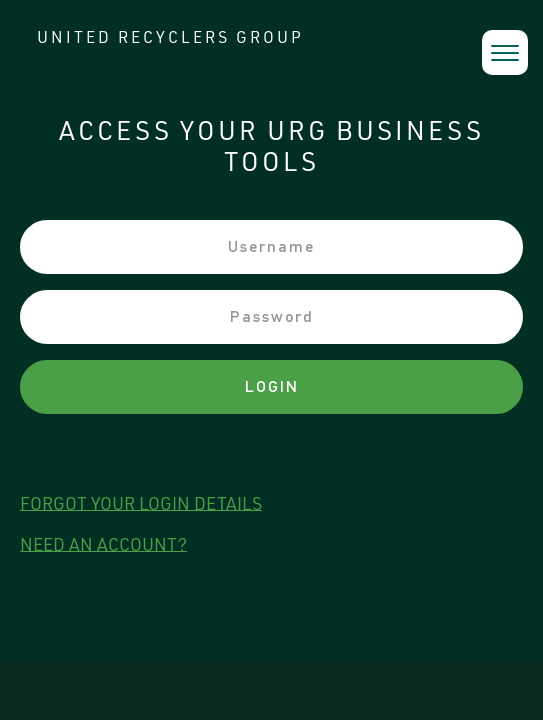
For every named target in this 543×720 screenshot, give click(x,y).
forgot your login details (141, 505)
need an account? (103, 546)
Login (272, 386)
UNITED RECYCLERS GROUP (170, 40)
